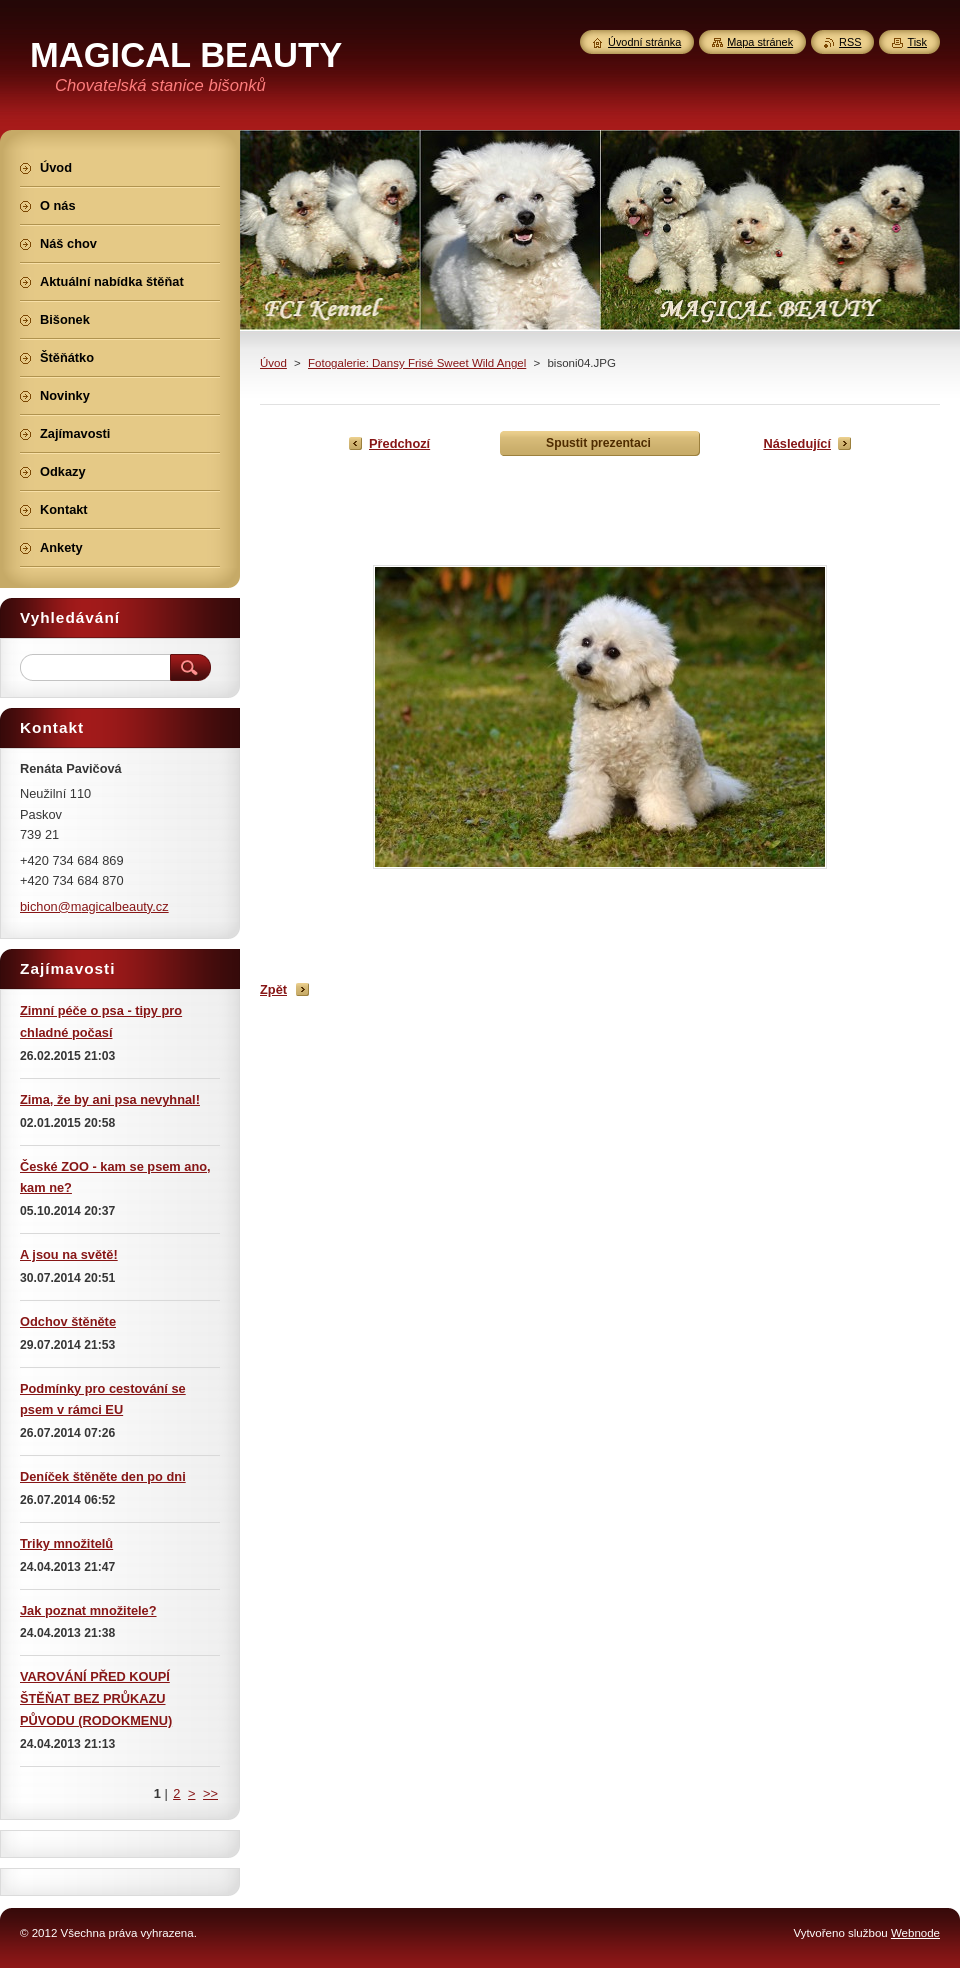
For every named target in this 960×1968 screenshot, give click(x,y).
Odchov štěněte (68, 1321)
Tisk (917, 42)
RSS (850, 42)
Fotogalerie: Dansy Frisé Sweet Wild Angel (417, 363)
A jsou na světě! (69, 1254)
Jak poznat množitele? (88, 1610)
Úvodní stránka (644, 42)
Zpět (273, 989)
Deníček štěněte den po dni (103, 1476)
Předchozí (399, 443)
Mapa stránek (760, 42)
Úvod (273, 363)
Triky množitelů (66, 1543)
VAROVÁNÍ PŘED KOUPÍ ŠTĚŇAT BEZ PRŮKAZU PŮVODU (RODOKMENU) (96, 1698)
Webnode (915, 1933)
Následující (797, 443)
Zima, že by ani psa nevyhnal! (110, 1099)
